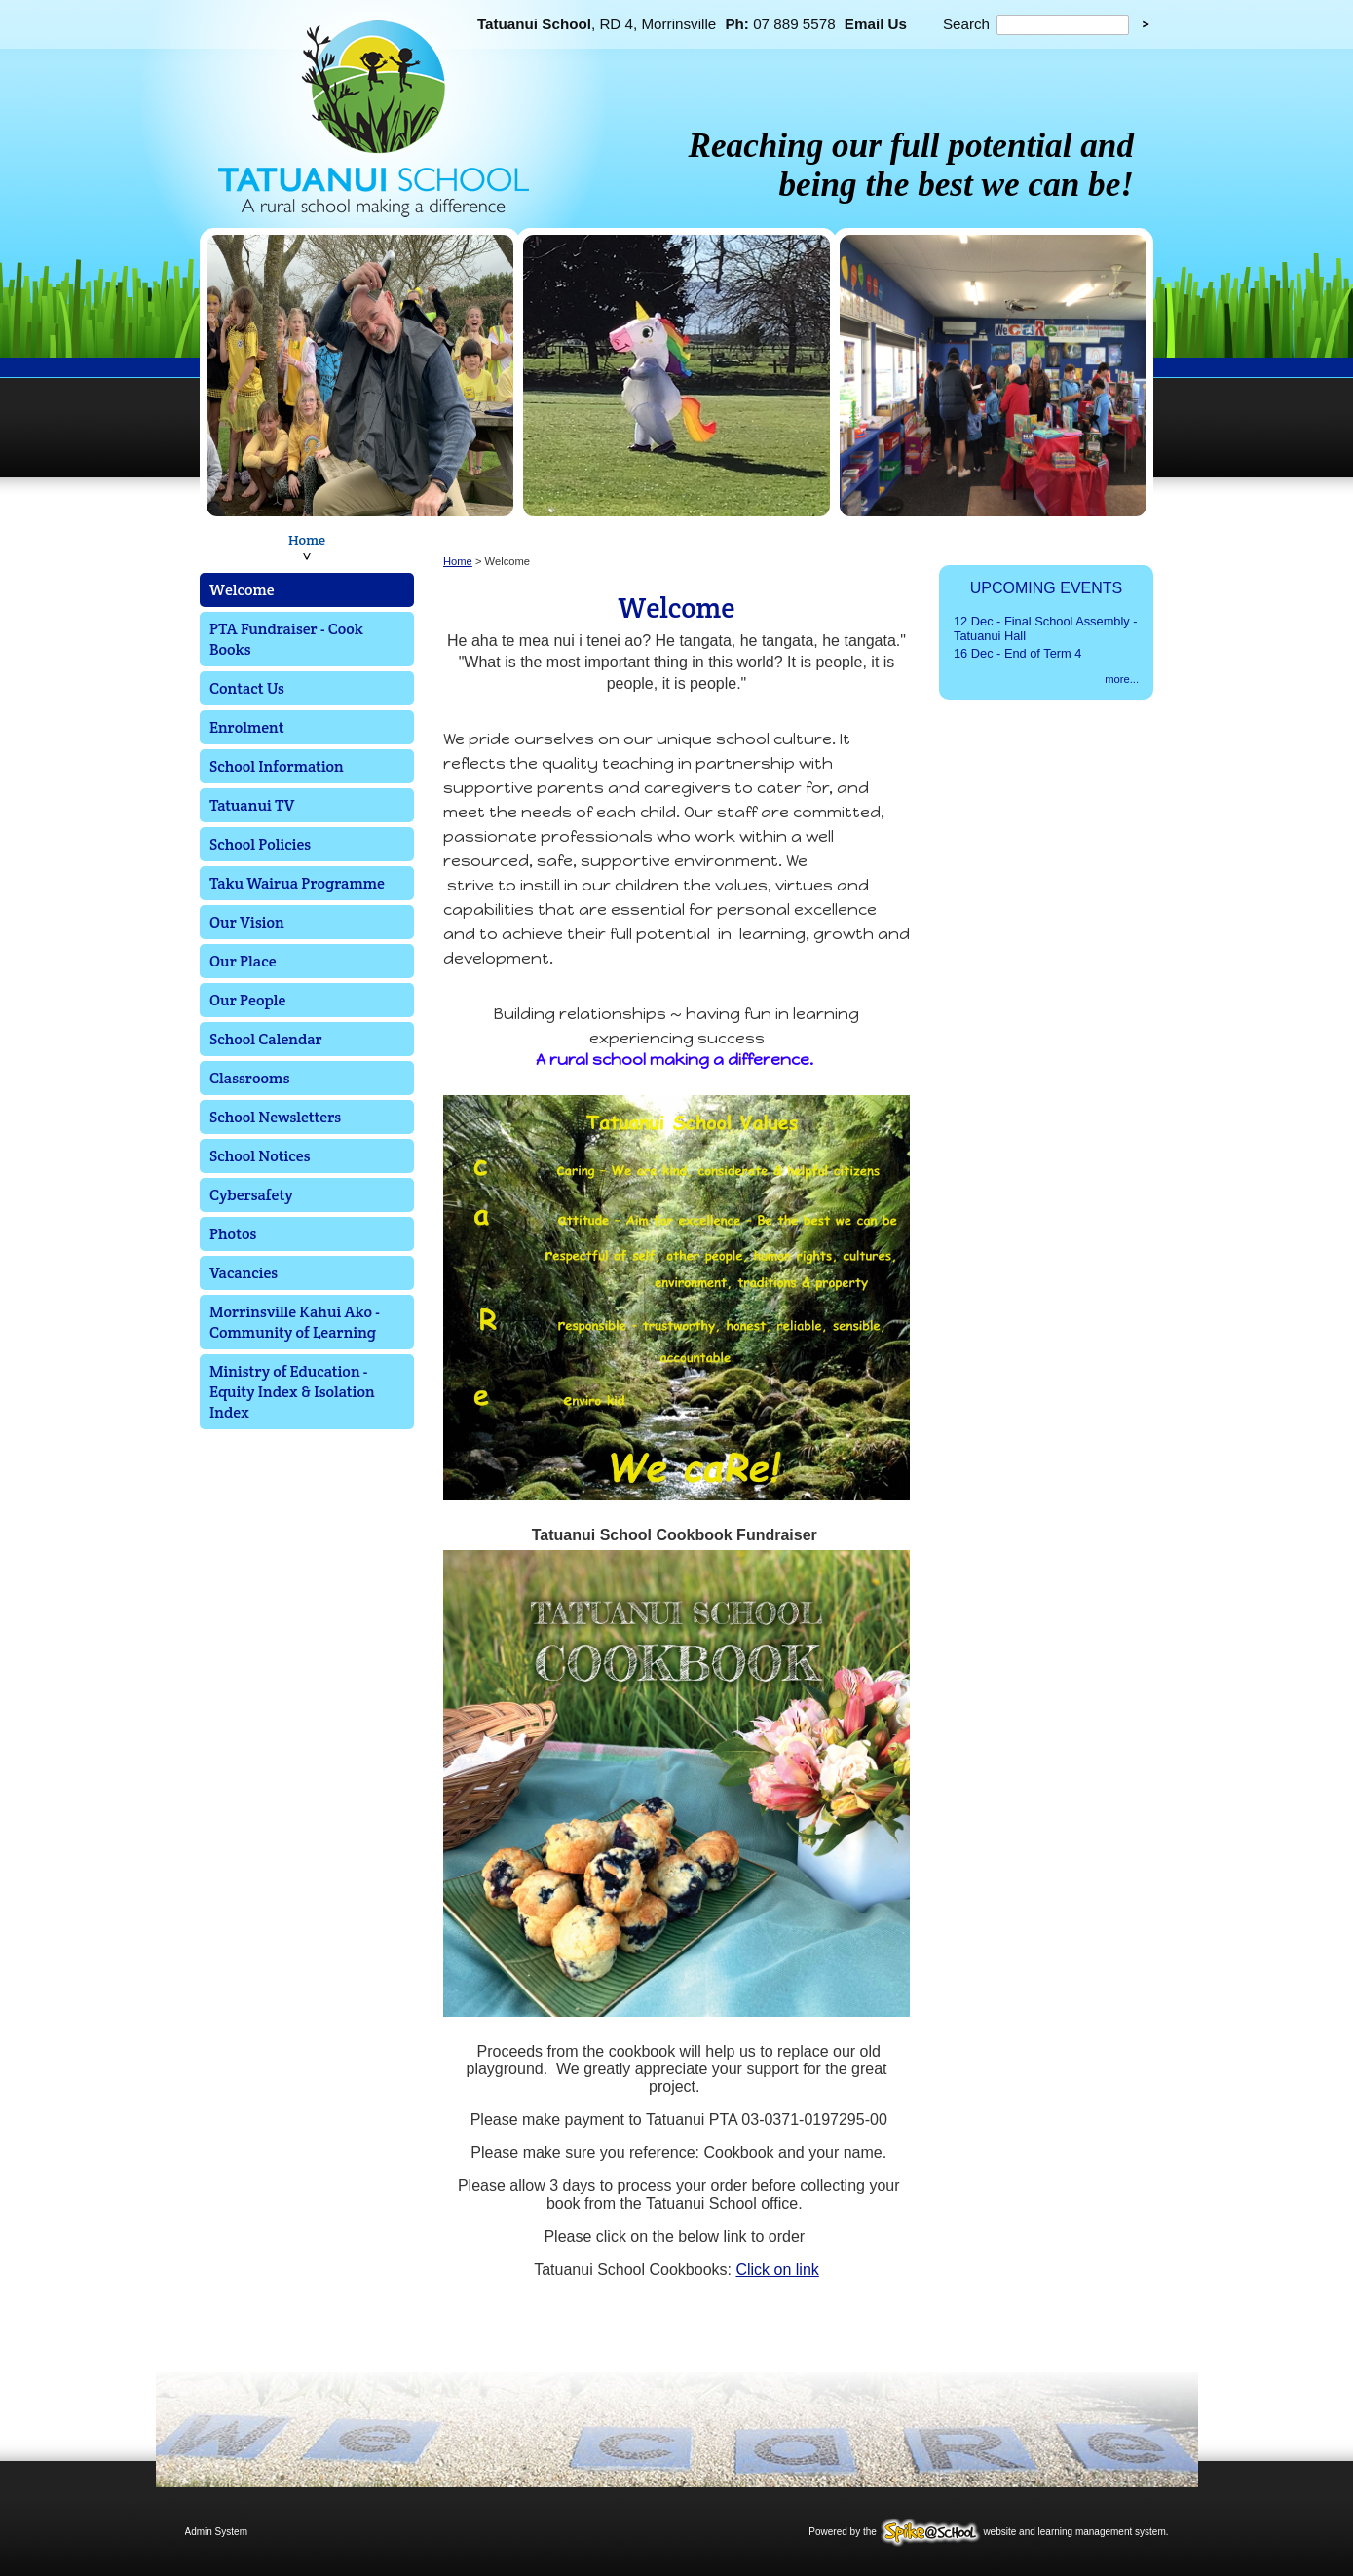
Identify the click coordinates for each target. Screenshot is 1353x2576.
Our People (247, 1000)
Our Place (243, 961)
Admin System (216, 2531)
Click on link (776, 2269)
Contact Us (246, 688)
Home (306, 540)
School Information (276, 766)
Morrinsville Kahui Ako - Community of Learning (294, 1322)
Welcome (242, 590)
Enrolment (246, 727)
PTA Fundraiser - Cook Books (286, 639)
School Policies (260, 844)
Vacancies (243, 1273)
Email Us (876, 24)
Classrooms (249, 1078)
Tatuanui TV (251, 805)
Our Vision (246, 922)
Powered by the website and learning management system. (988, 2531)
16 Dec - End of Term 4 (1017, 653)
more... (1122, 679)
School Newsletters (275, 1117)
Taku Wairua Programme (297, 883)
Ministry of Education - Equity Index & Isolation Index (292, 1391)
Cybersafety (251, 1195)
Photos (232, 1234)
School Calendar (265, 1039)
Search (966, 24)
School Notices (260, 1156)
